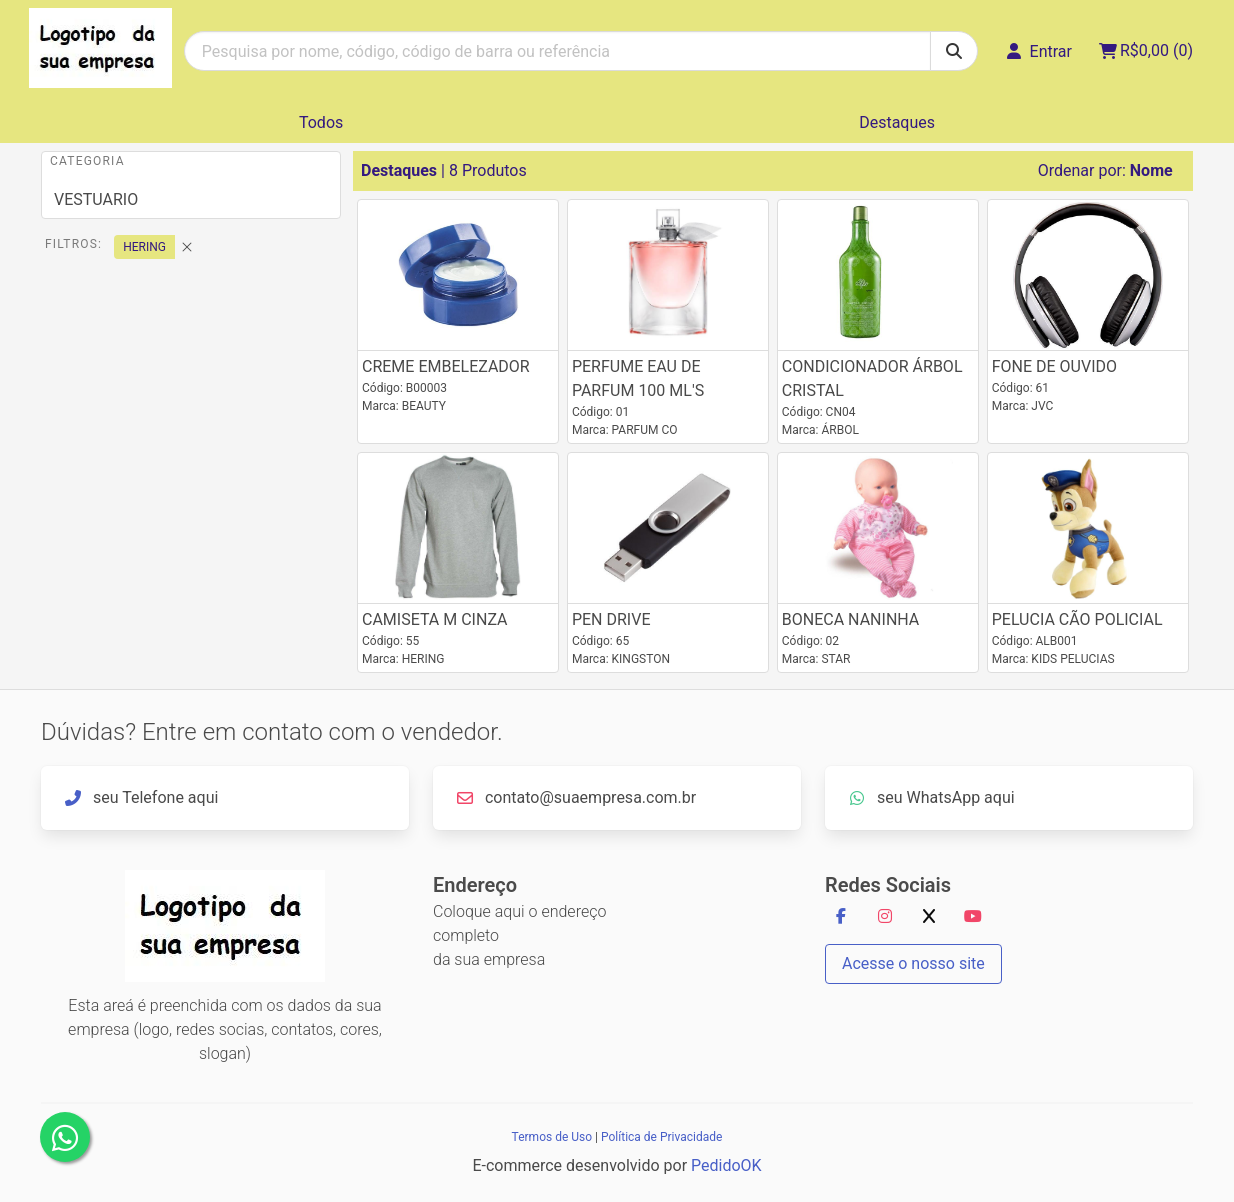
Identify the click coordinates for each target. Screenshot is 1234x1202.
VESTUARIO (96, 199)
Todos (321, 122)
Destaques (897, 122)
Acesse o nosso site (913, 963)
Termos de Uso (552, 1137)
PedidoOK (726, 1165)
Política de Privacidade (661, 1137)
